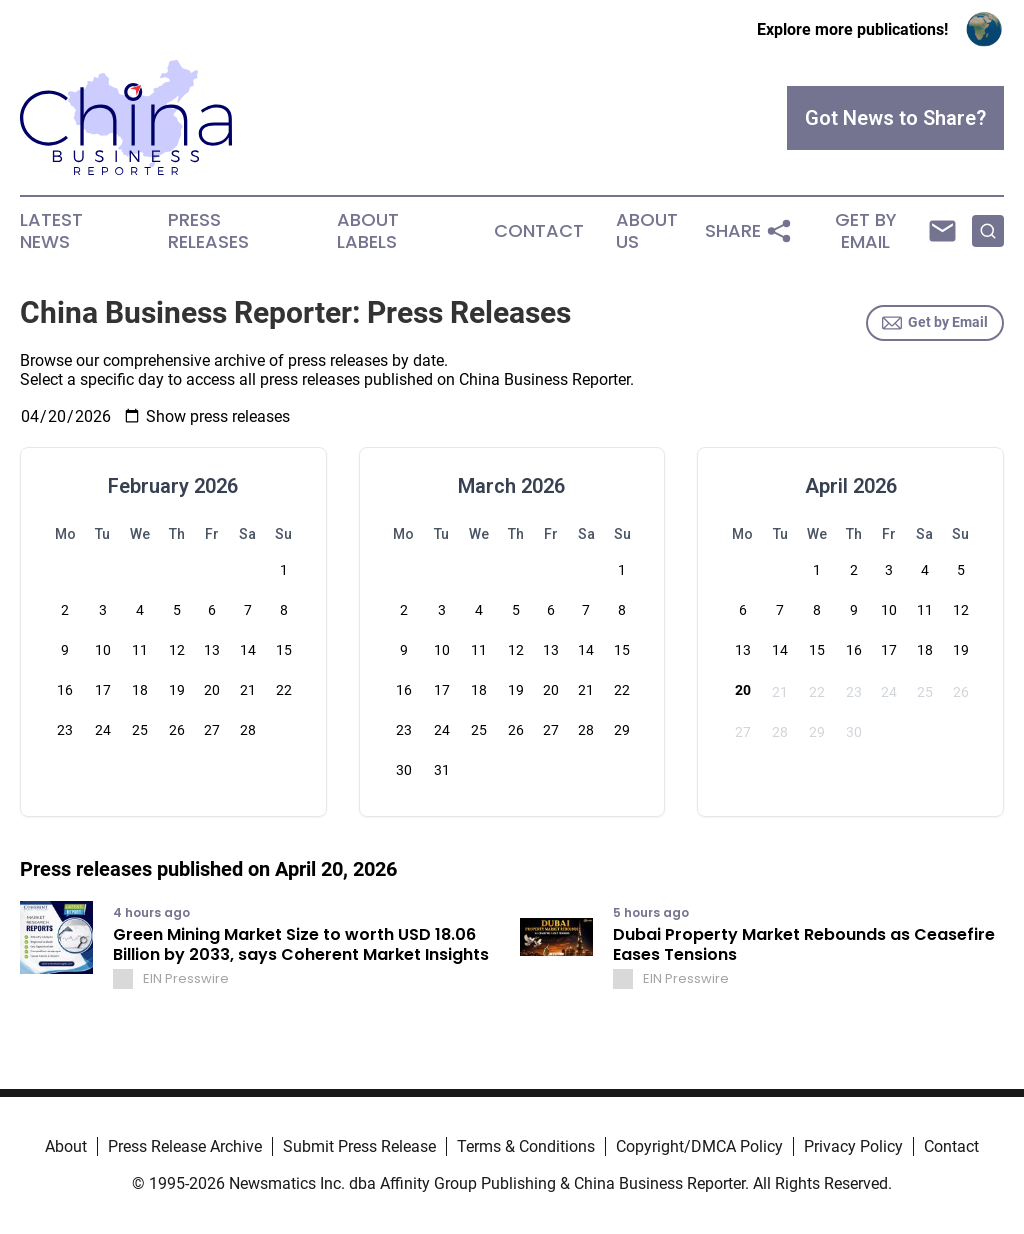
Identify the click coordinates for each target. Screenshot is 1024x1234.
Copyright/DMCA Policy (699, 1146)
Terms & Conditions (526, 1146)
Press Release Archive (185, 1146)
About (66, 1146)
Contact (539, 231)
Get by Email (935, 323)
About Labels (368, 231)
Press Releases (208, 231)
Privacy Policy (853, 1146)
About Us (647, 231)
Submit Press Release (359, 1146)
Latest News (51, 231)
